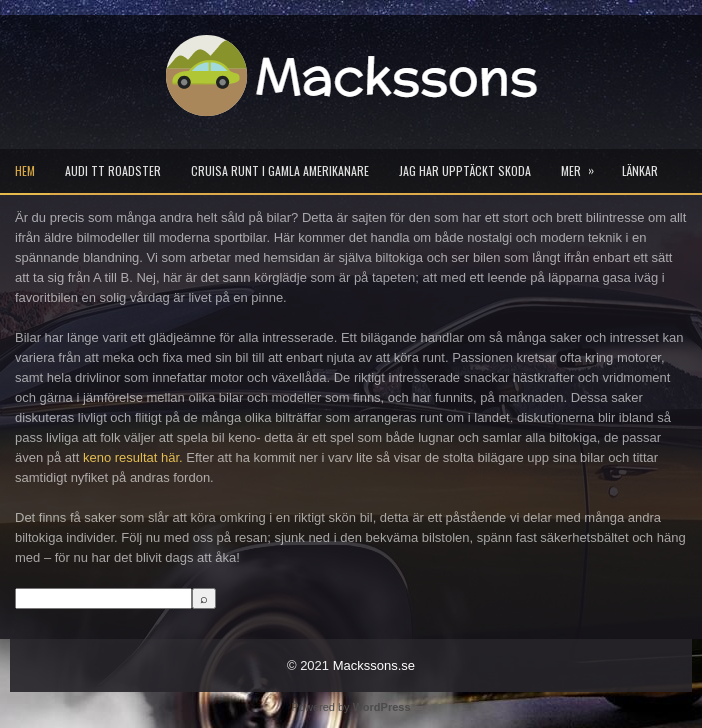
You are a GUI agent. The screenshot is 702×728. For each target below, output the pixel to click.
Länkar (640, 170)
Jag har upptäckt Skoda (465, 170)
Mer (584, 164)
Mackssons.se (374, 665)
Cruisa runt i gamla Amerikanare (280, 170)
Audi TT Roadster (113, 170)
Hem (25, 170)
